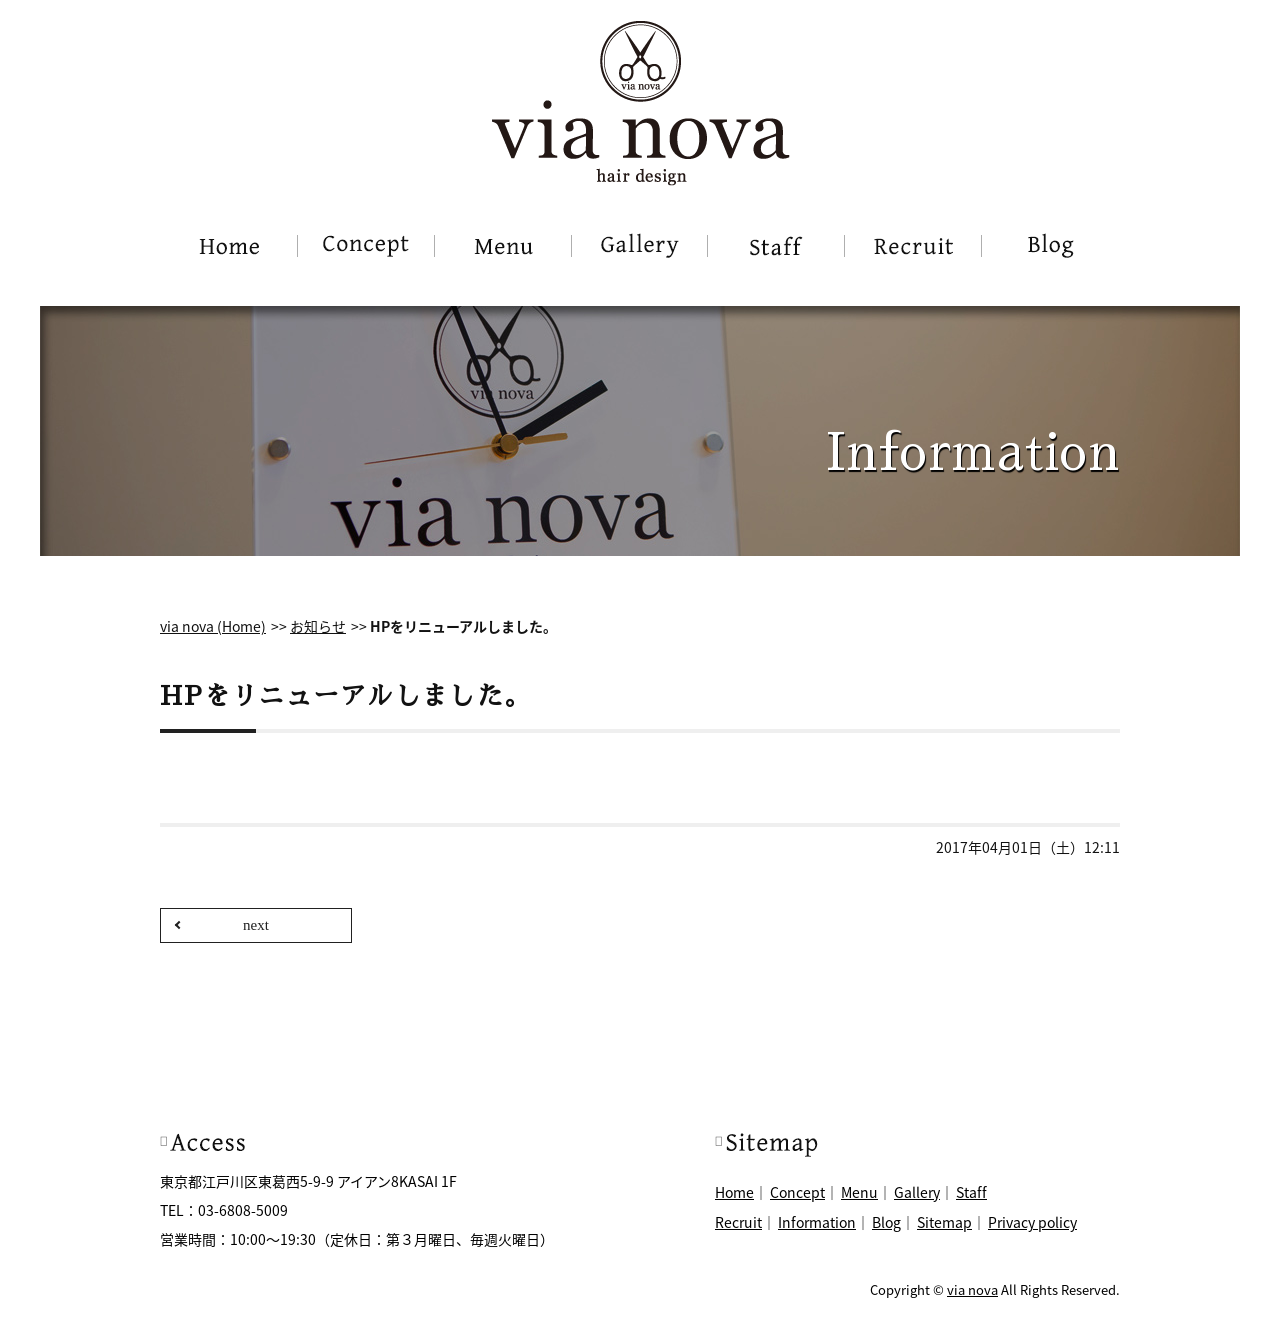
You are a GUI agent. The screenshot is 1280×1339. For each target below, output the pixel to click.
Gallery (917, 1192)
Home (734, 1192)
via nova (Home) (213, 626)
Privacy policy (1032, 1222)
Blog (886, 1222)
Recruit (738, 1222)
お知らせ (318, 626)
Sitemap (944, 1222)
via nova (972, 1289)
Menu (859, 1192)
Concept (797, 1192)
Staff (971, 1192)
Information (817, 1222)
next (256, 925)
